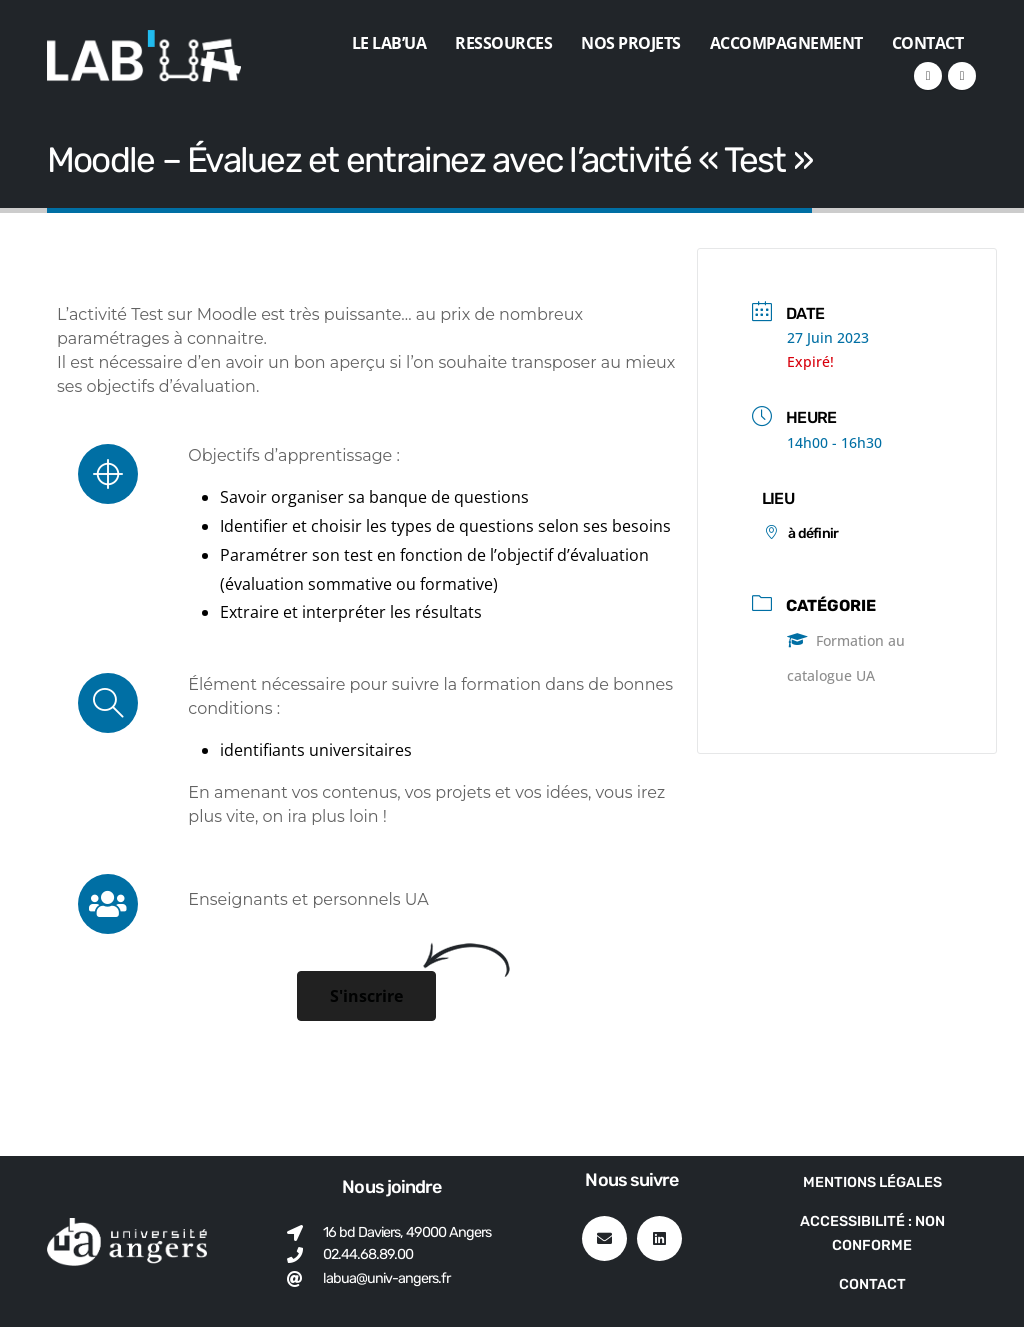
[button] (366, 996)
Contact (928, 43)
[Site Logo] (144, 56)
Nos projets (631, 43)
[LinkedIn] (928, 76)
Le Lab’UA (389, 43)
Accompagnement (786, 43)
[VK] (962, 76)
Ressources (503, 43)
